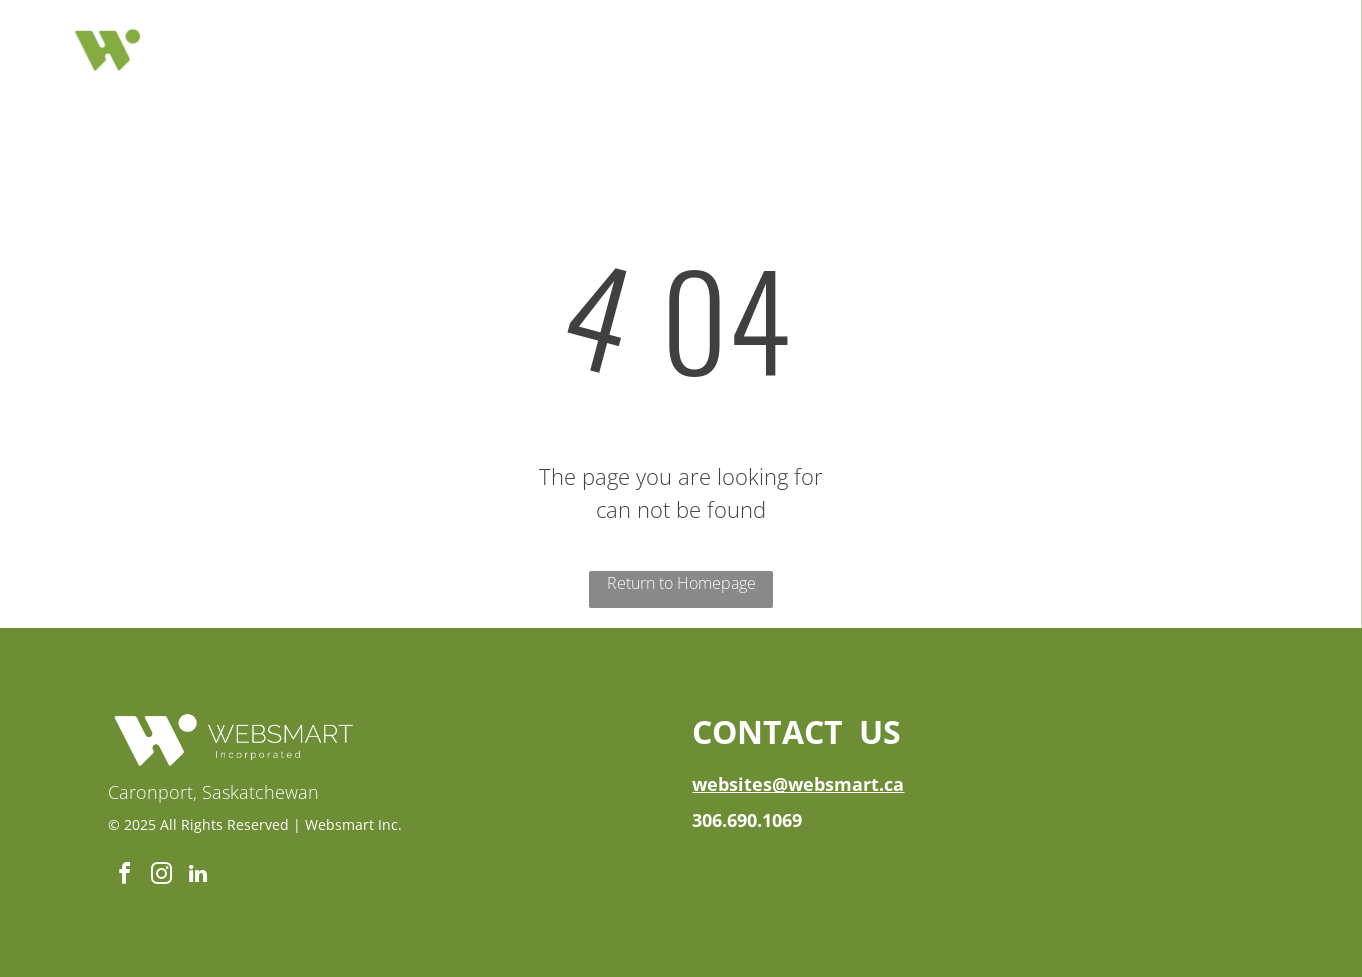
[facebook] (124, 876)
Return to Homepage (681, 583)
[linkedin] (198, 876)
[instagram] (161, 876)
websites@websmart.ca (798, 784)
